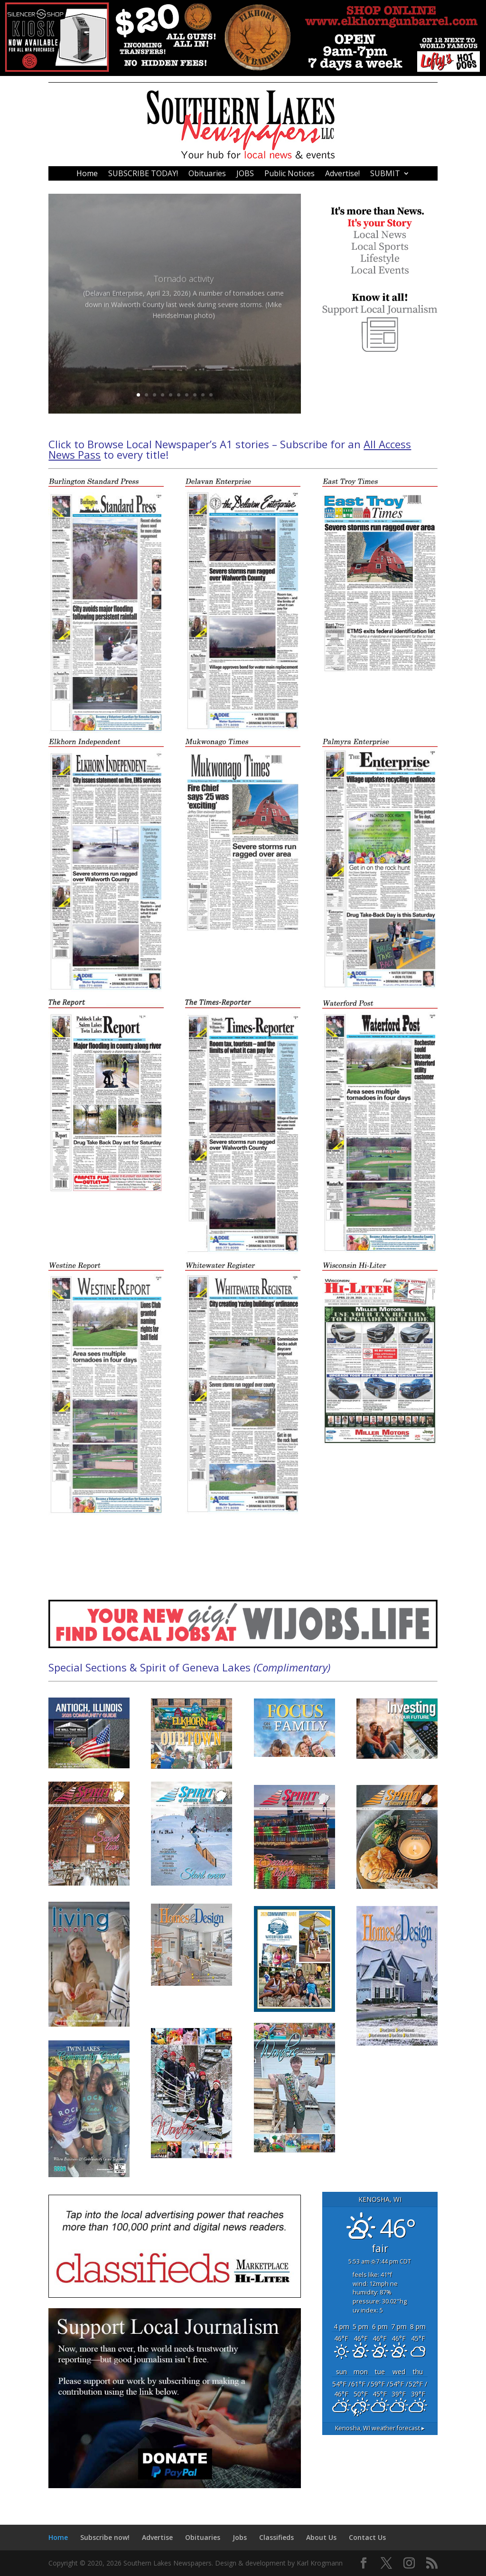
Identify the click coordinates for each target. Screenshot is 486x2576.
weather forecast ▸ (380, 2428)
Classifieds (276, 2537)
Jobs (240, 2537)
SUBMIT (385, 174)
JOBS (245, 174)
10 (211, 394)
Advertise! (342, 174)
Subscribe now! (105, 2537)
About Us (321, 2537)
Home (87, 174)
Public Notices (289, 174)
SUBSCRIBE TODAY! (143, 174)
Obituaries (207, 174)
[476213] (243, 73)
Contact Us (367, 2537)
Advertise (157, 2537)
